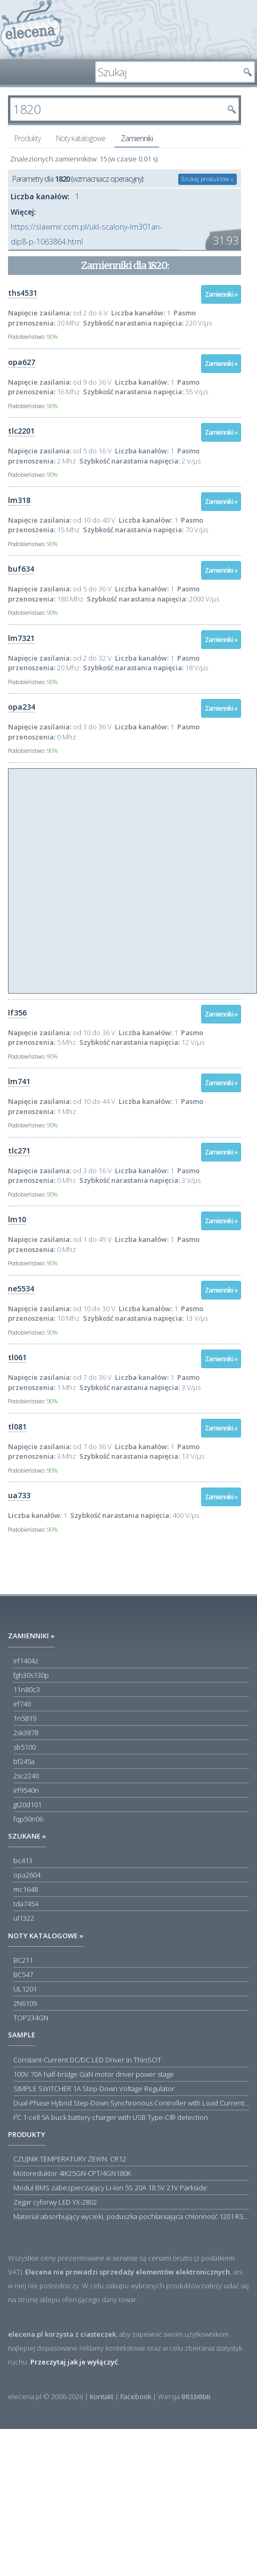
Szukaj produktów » (207, 179)
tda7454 (25, 1903)
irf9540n (26, 1790)
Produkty (27, 138)
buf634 (21, 569)
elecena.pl (32, 29)
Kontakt (101, 2396)
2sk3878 (25, 1732)
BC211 (23, 1960)
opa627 (21, 362)
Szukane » (27, 1836)
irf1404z (25, 1660)
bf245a (24, 1761)
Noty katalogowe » (46, 1935)
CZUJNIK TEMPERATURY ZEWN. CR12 (69, 2159)
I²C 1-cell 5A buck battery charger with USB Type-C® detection (110, 2117)
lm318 (19, 500)
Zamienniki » (221, 294)
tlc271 (19, 1150)
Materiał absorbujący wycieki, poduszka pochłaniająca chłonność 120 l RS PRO (131, 2216)
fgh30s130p (31, 1675)
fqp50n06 (28, 1819)
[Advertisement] (110, 879)
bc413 (22, 1860)
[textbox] (167, 72)
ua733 (19, 1495)
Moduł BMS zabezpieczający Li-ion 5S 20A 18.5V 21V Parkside (110, 2187)
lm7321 (21, 638)
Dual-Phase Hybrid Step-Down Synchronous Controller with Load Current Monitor (131, 2103)
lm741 (19, 1081)
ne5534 (21, 1288)
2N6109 (25, 2003)
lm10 (17, 1219)
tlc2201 (21, 431)
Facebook (135, 2396)
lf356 (17, 1012)
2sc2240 (26, 1776)
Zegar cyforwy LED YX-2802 (55, 2202)
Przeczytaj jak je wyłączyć (74, 2362)
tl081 (17, 1426)
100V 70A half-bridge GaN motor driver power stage (93, 2074)
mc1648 (25, 1889)
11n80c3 (26, 1689)
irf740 (22, 1704)
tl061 (17, 1357)
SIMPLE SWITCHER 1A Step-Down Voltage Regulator (94, 2088)
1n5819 (24, 1718)
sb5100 (24, 1747)
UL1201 (25, 1989)
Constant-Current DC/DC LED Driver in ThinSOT (87, 2060)
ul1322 (23, 1918)
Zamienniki (137, 138)
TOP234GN (30, 2017)
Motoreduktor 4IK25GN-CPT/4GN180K (72, 2173)
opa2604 (26, 1875)
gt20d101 (27, 1804)
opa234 (21, 707)
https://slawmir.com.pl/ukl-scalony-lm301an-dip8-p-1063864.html (86, 234)
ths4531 (22, 293)
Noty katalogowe (80, 138)
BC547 (23, 1974)
